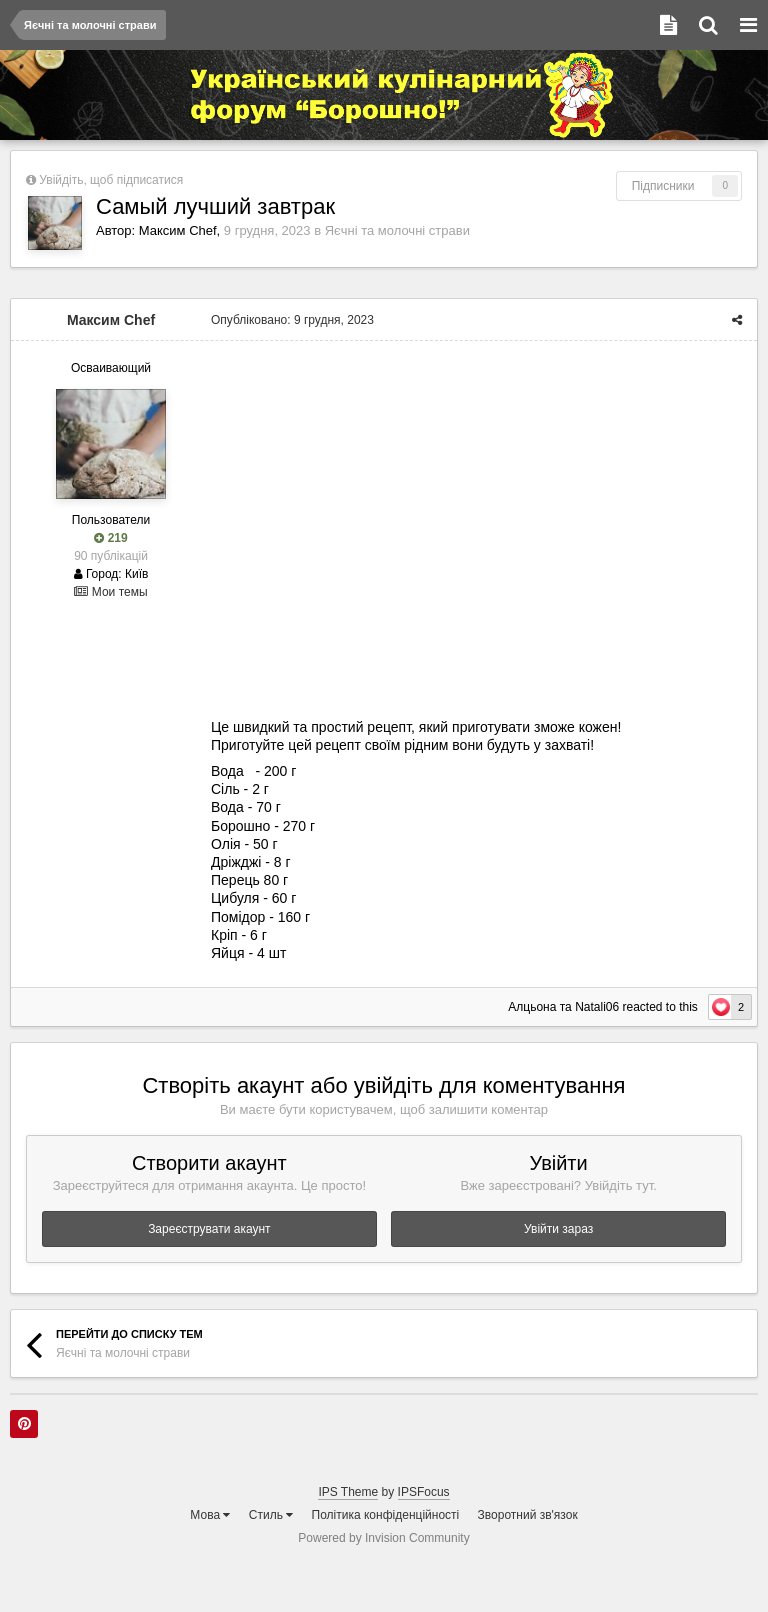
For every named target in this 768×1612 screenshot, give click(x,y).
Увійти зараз (558, 1229)
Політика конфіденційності (386, 1515)
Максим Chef (178, 230)
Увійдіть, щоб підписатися (111, 180)
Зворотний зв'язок (528, 1515)
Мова (210, 1515)
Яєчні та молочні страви (397, 230)
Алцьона (532, 1007)
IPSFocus (424, 1492)
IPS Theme (348, 1492)
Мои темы (110, 592)
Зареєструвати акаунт (209, 1229)
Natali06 (597, 1007)
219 (110, 538)
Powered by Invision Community (383, 1538)
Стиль (271, 1515)
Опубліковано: (292, 320)
